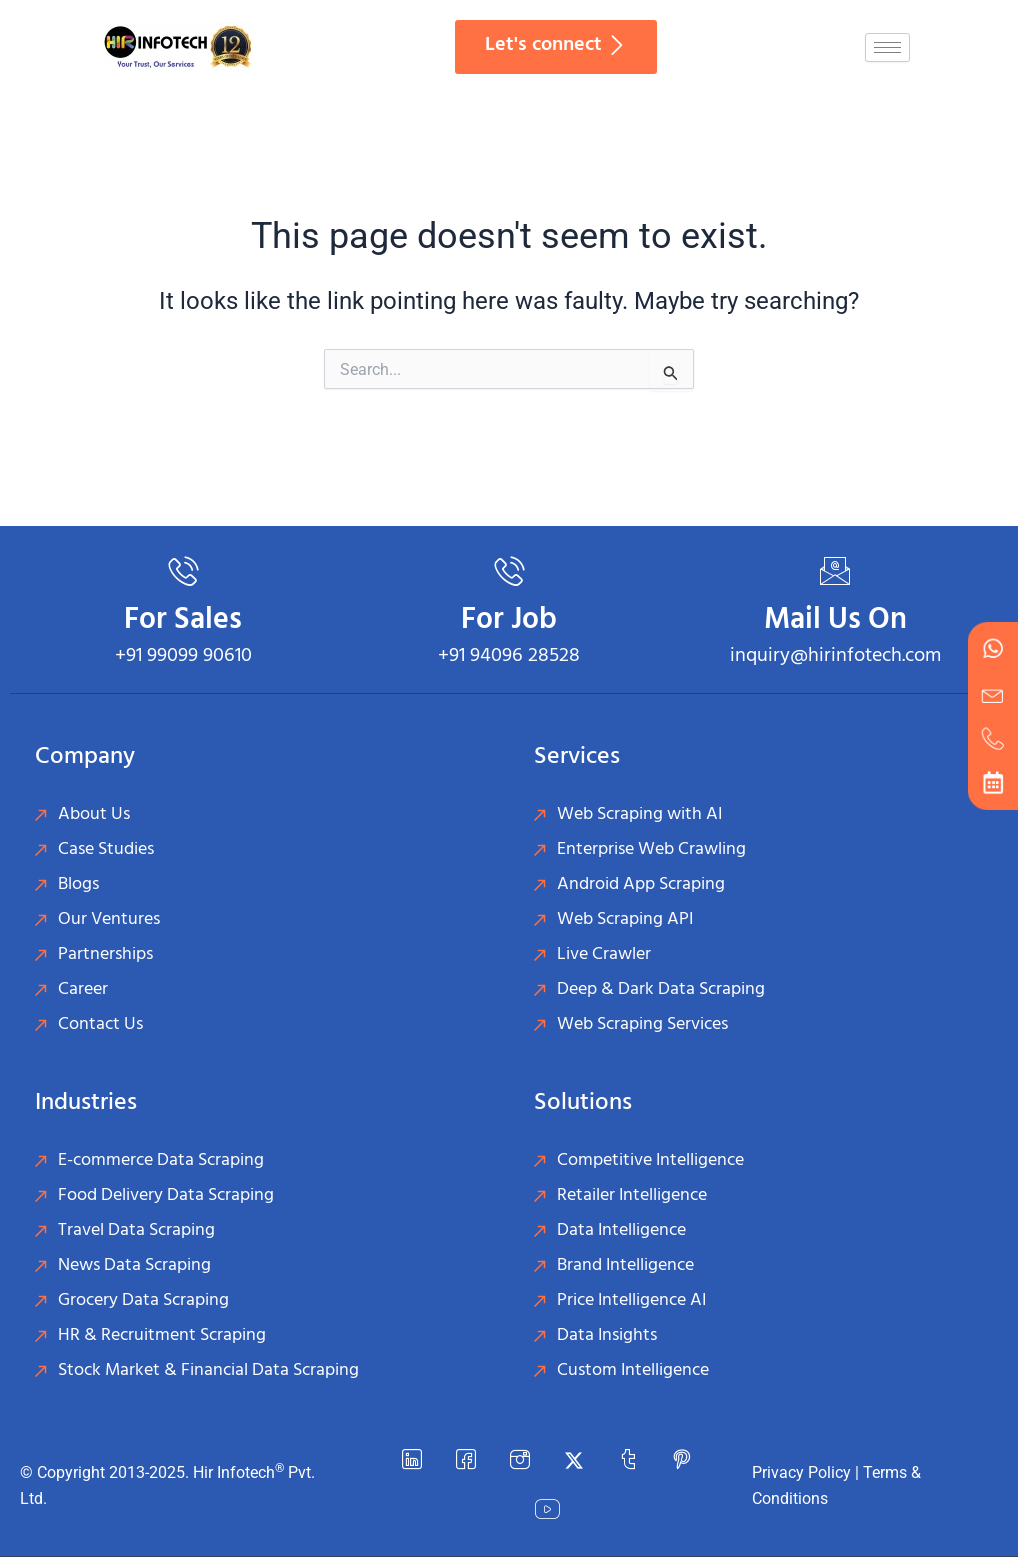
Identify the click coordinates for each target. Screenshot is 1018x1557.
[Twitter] (574, 1461)
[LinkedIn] (412, 1461)
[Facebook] (466, 1461)
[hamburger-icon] (887, 47)
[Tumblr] (628, 1461)
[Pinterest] (682, 1461)
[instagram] (520, 1461)
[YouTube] (547, 1511)
